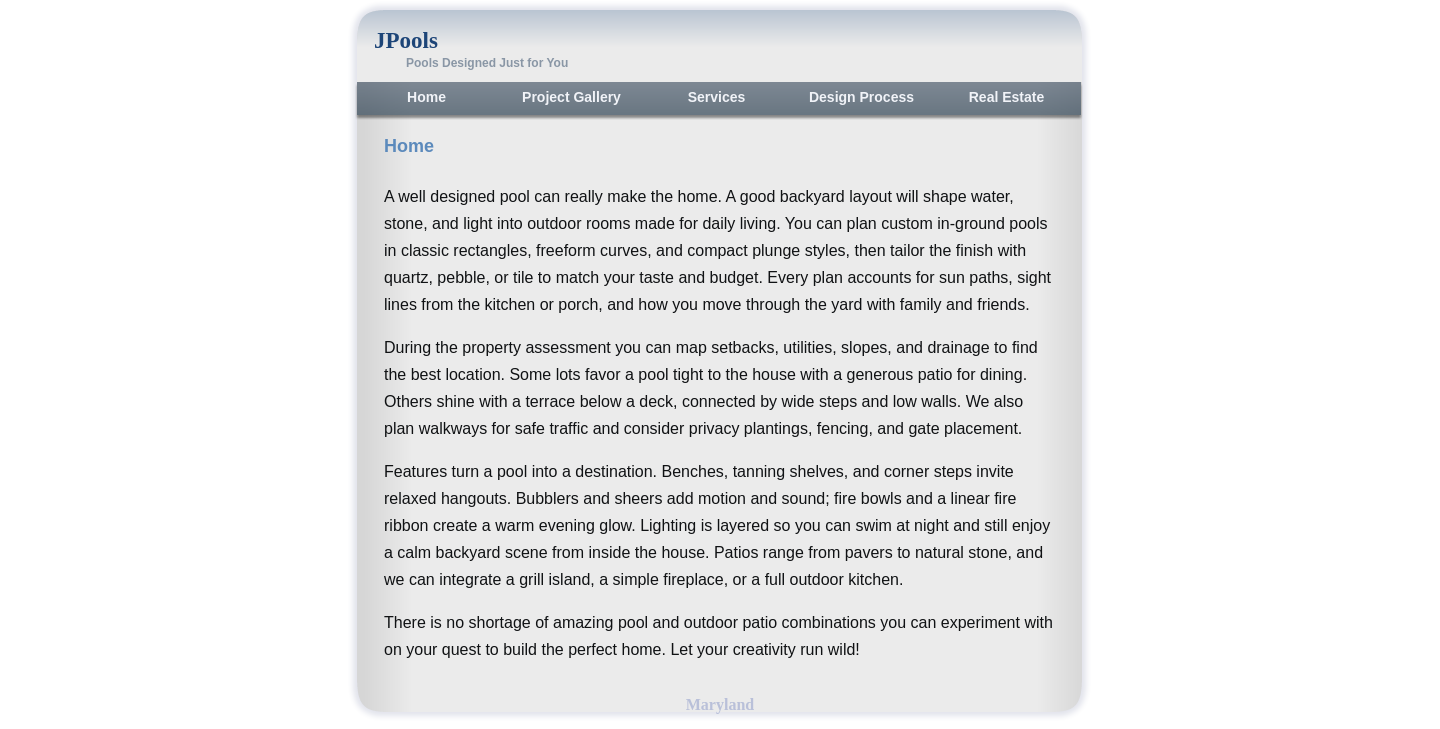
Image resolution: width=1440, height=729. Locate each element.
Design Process (861, 97)
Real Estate (1006, 97)
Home (426, 97)
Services (717, 97)
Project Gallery (571, 97)
